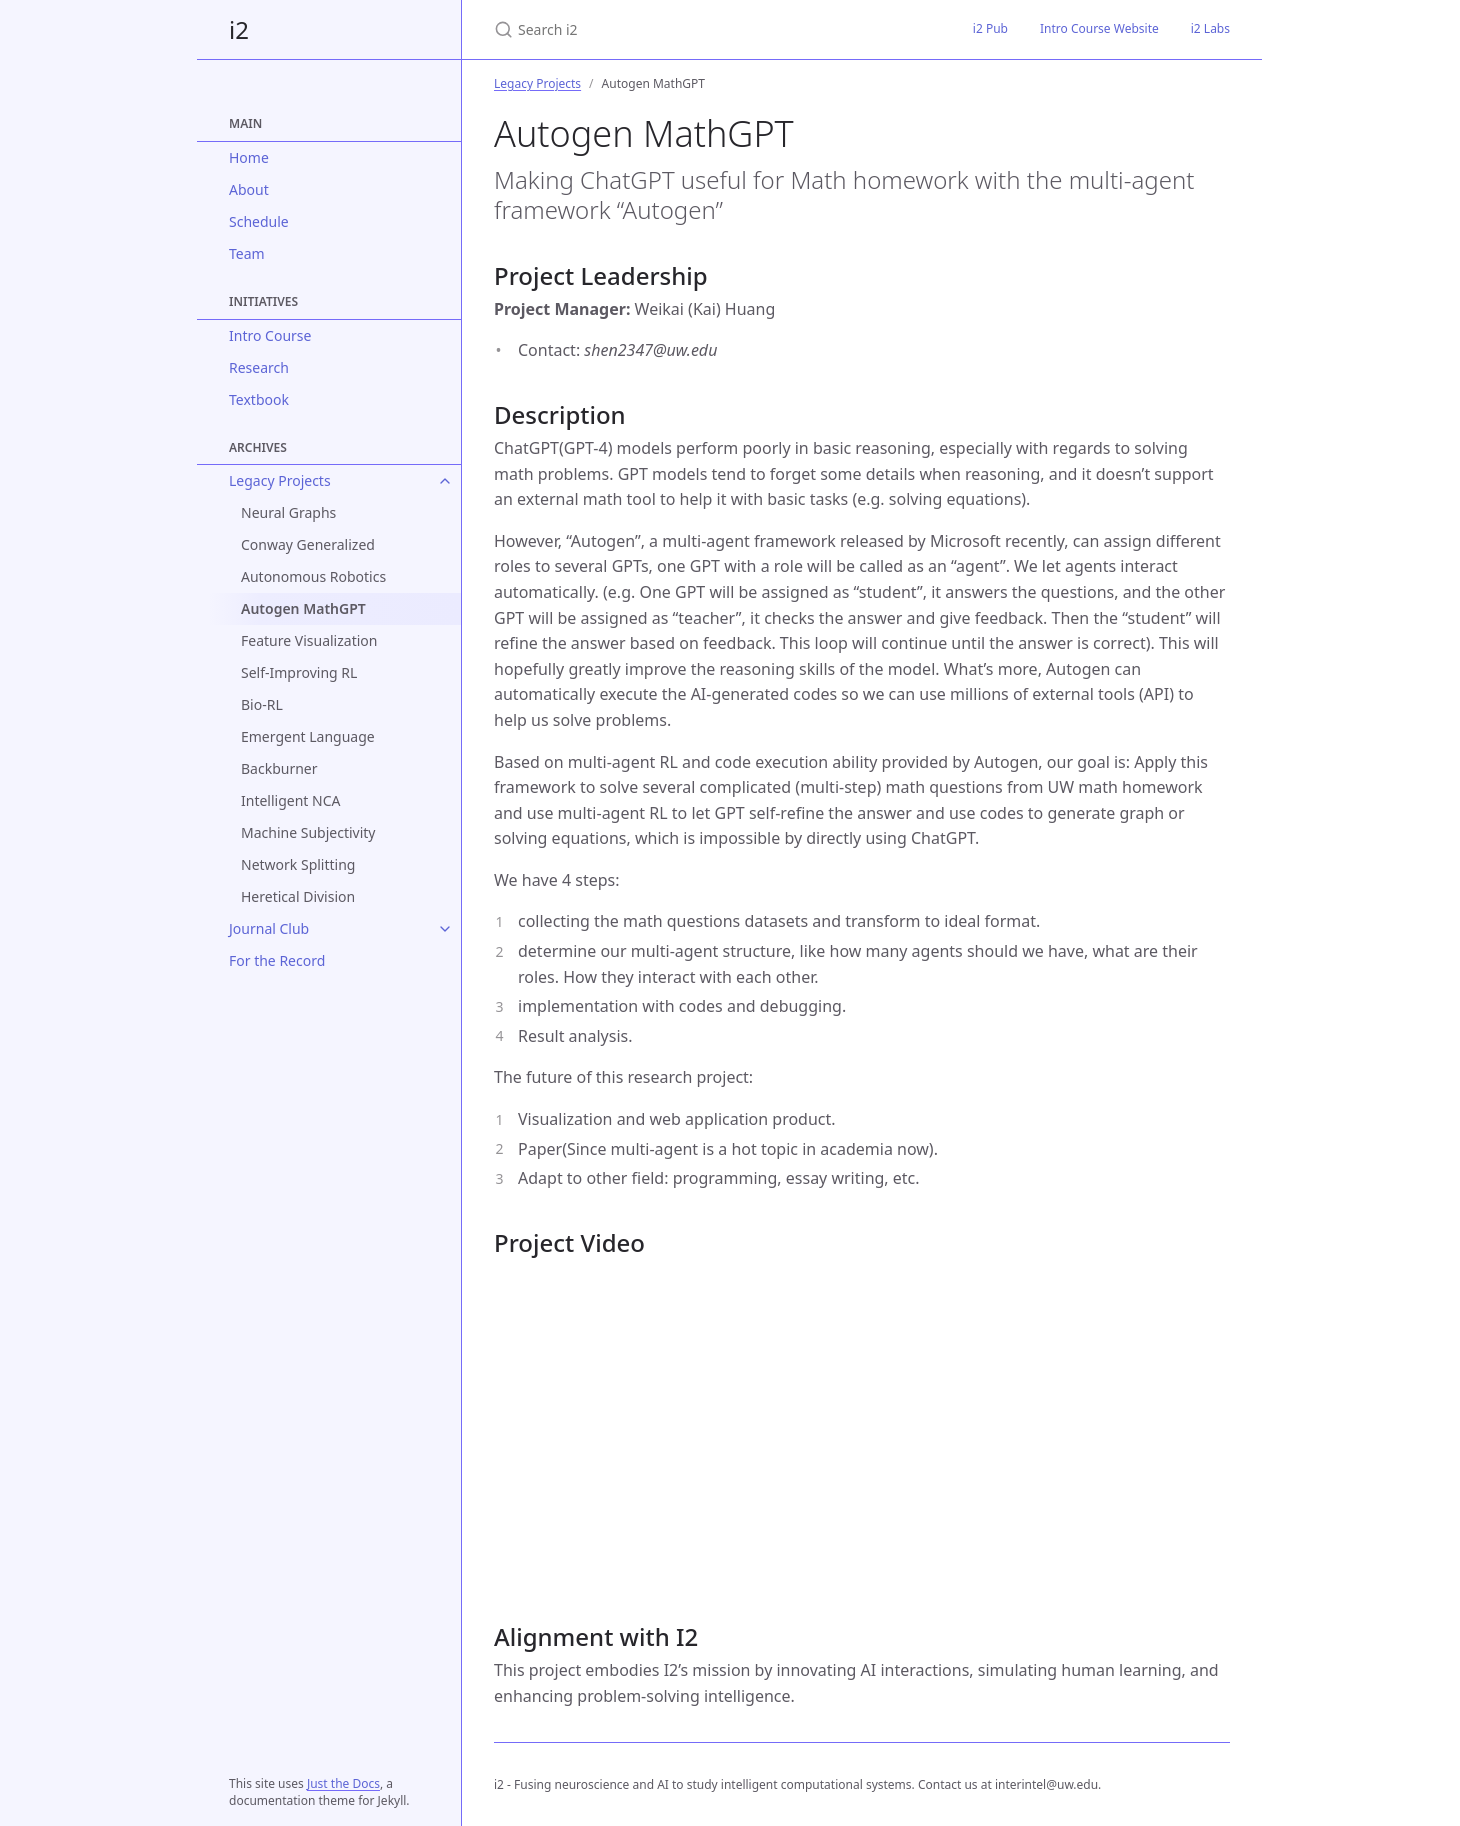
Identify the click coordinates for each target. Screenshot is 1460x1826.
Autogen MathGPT (303, 608)
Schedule (259, 221)
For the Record (277, 960)
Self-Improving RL (299, 672)
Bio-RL (262, 704)
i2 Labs (1210, 28)
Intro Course (270, 335)
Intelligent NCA (290, 800)
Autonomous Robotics (313, 576)
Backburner (279, 768)
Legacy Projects (280, 480)
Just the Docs (343, 1783)
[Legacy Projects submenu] (445, 481)
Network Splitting (298, 864)
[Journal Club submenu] (445, 929)
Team (247, 253)
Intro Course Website (1099, 28)
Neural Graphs (288, 512)
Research (259, 367)
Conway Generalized (308, 544)
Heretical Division (298, 896)
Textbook (259, 399)
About (249, 189)
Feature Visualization (309, 640)
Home (249, 157)
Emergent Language (308, 736)
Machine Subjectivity (308, 832)
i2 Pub (990, 28)
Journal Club (269, 928)
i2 (239, 29)
